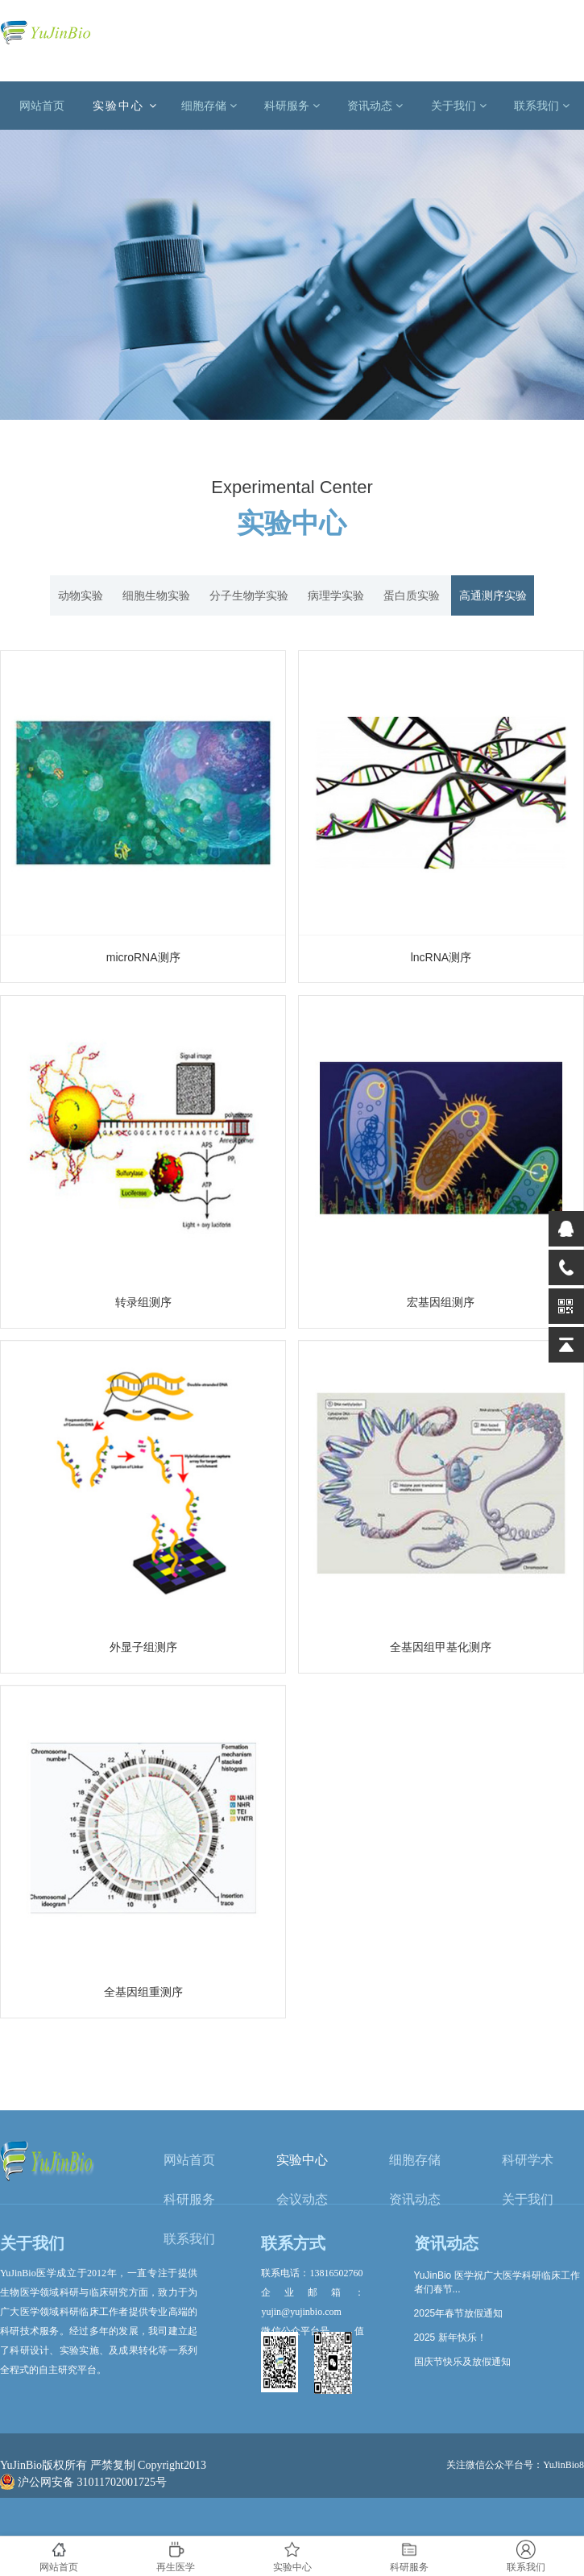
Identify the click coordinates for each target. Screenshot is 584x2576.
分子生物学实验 (248, 595)
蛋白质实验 (411, 595)
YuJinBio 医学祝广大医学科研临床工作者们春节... (497, 2282)
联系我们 (542, 105)
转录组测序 (143, 1302)
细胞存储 (209, 105)
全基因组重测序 (143, 1991)
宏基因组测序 (440, 1302)
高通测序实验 (493, 595)
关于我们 (459, 105)
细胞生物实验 (156, 595)
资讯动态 (375, 105)
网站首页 (41, 105)
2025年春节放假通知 (458, 2313)
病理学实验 (336, 595)
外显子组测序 (143, 1647)
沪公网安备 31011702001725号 (83, 2482)
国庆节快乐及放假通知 (462, 2361)
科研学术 (527, 2160)
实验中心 (125, 105)
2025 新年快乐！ (450, 2337)
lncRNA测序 (441, 957)
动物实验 (80, 595)
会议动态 (302, 2199)
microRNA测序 (143, 957)
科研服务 (292, 105)
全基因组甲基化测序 (440, 1647)
